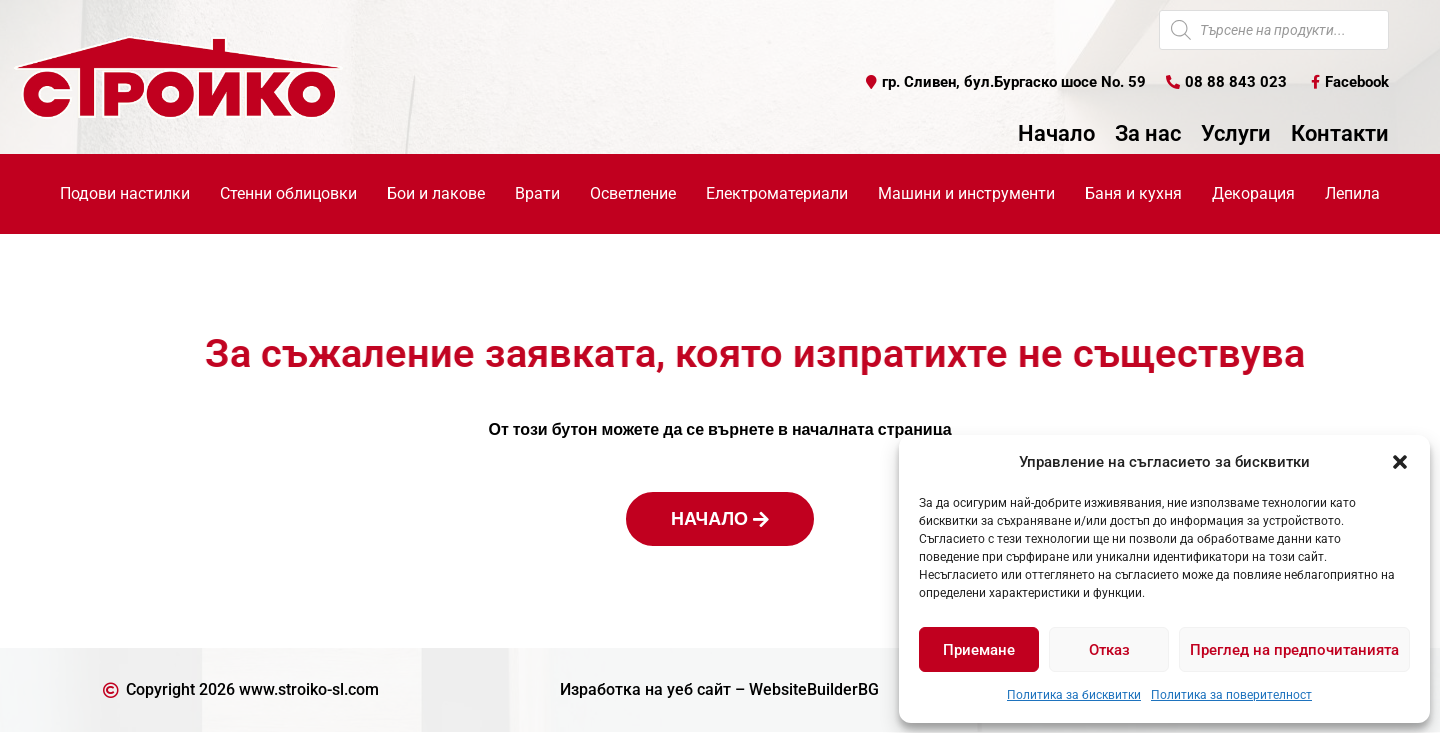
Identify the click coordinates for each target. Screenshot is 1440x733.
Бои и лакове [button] (436, 193)
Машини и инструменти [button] (966, 193)
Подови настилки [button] (125, 193)
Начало (1056, 135)
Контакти (1340, 135)
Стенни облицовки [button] (288, 193)
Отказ (1109, 650)
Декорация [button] (1253, 193)
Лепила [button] (1352, 193)
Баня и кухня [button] (1133, 193)
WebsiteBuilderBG (814, 689)
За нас (1148, 135)
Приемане (979, 650)
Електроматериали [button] (777, 193)
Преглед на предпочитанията (1294, 650)
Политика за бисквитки (1074, 695)
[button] (1400, 462)
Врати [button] (537, 193)
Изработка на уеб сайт (645, 689)
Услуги (1236, 135)
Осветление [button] (633, 193)
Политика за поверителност (1231, 695)
